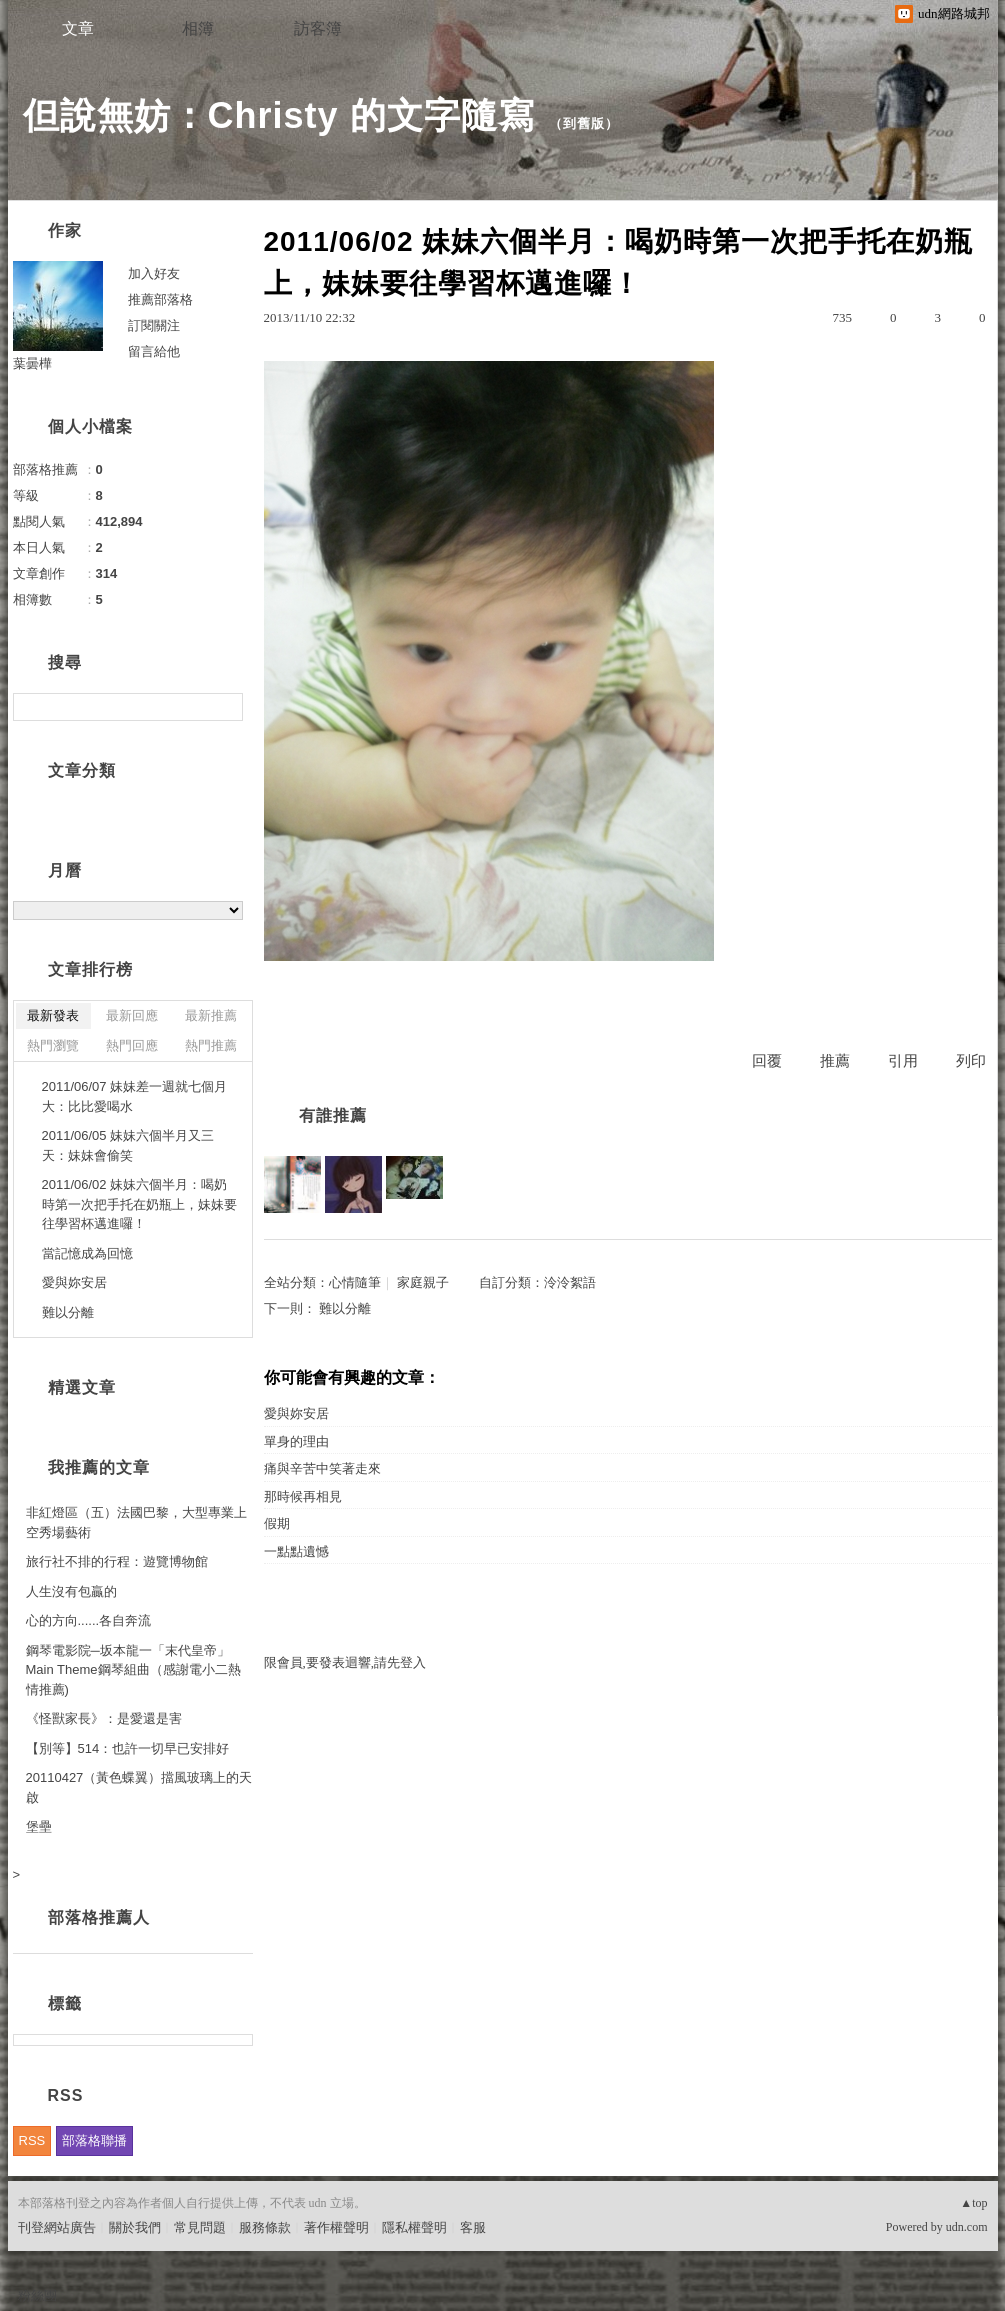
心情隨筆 (355, 1282)
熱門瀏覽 (53, 1045)
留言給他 (154, 351)
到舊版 (584, 123)
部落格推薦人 (99, 1917)
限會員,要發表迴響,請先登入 (345, 1662)
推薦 (835, 1061)
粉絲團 (37, 2295)
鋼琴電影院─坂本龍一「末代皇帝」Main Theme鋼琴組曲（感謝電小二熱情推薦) (133, 1670)
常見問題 (200, 2227)
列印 (971, 1061)
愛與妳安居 (296, 1413)
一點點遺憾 (296, 1551)
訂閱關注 (154, 325)
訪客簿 (318, 28)
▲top (973, 2203)
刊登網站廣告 (57, 2227)
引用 (903, 1061)
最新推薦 (211, 1015)
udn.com (967, 2227)
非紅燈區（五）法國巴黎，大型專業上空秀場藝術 (136, 1522)
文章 (78, 28)
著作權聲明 (336, 2227)
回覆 (767, 1061)
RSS (32, 2140)
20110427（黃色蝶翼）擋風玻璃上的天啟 (139, 1787)
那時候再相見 (303, 1496)
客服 (473, 2227)
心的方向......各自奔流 (89, 1620)
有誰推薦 (333, 1115)
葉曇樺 (32, 363)
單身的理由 (296, 1441)
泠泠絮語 (570, 1282)
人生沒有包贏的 (71, 1591)
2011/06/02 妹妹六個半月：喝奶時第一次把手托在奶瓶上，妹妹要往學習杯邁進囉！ (139, 1204)
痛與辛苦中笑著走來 (322, 1468)
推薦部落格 (160, 299)
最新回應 (132, 1015)
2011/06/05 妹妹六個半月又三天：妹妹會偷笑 (128, 1145)
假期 (277, 1523)
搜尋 (225, 707)
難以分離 (345, 1308)
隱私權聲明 (414, 2227)
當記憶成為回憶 (87, 1253)
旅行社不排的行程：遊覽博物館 (117, 1561)
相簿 (198, 28)
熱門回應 (132, 1045)
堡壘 (39, 1826)
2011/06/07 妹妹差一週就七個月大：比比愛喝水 (135, 1096)
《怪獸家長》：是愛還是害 (104, 1718)
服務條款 (265, 2227)
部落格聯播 (94, 2140)
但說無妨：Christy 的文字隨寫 (279, 115)
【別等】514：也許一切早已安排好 (128, 1748)
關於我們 (135, 2227)
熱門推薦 (211, 1045)
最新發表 (53, 1015)
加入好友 (154, 273)
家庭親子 (423, 1282)
